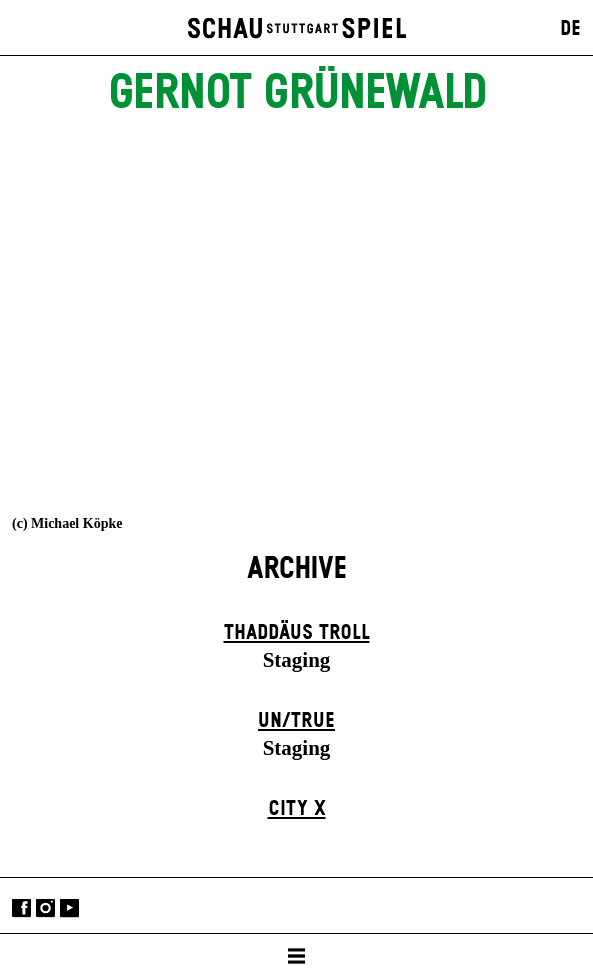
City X (297, 809)
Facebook (21, 907)
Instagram (45, 907)
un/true (296, 721)
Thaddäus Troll (297, 633)
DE (570, 29)
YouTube (69, 907)
